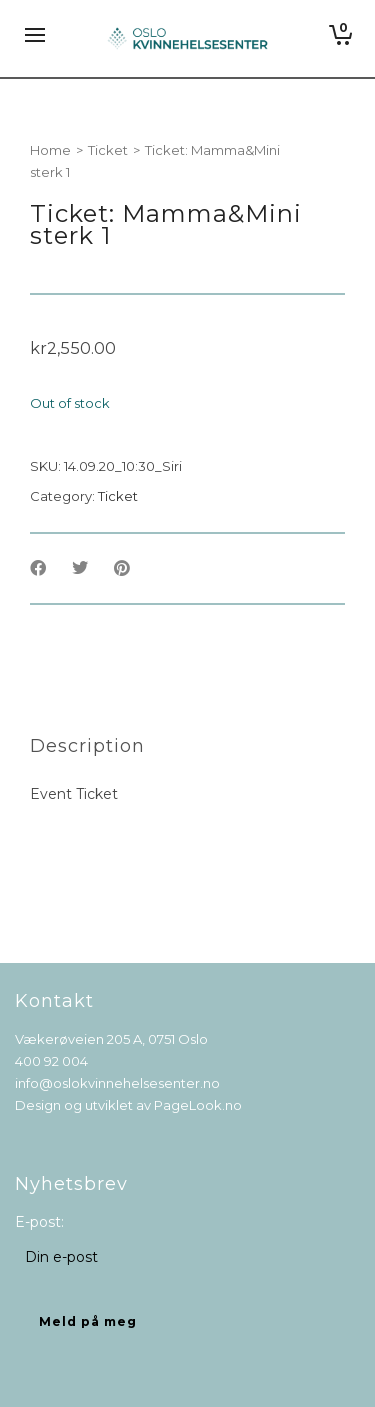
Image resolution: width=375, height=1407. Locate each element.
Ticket (108, 150)
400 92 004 (51, 1061)
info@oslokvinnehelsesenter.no (117, 1083)
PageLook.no (198, 1105)
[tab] (87, 746)
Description (87, 746)
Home (50, 150)
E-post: (39, 1222)
